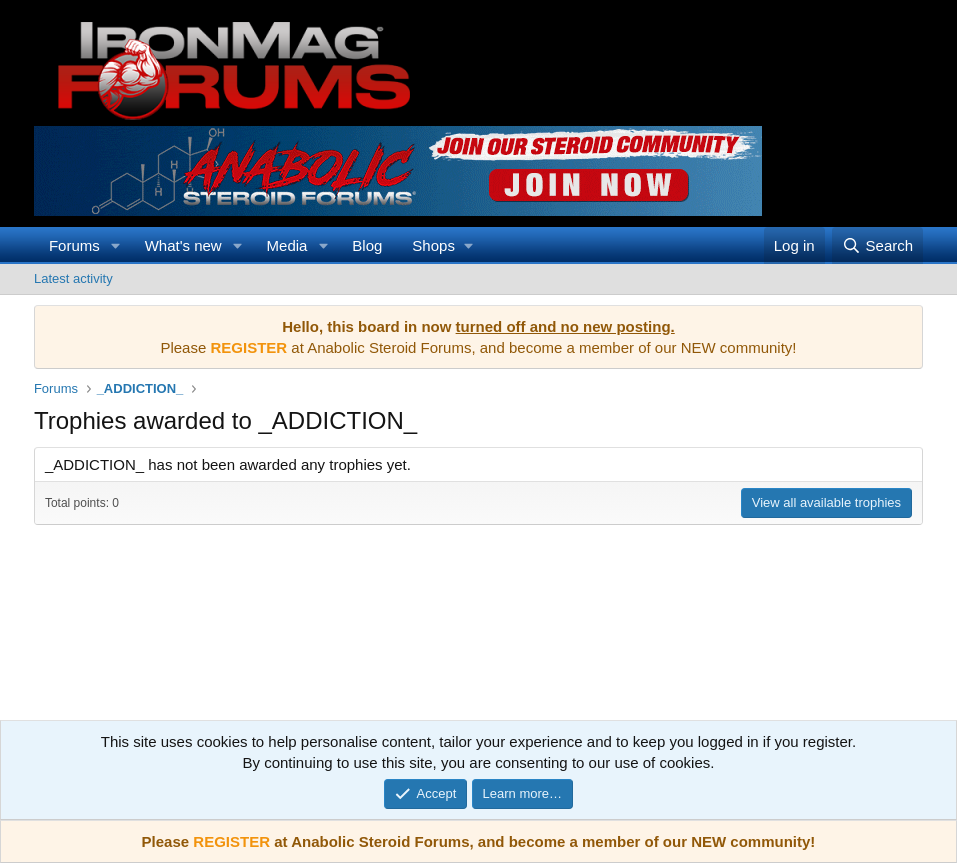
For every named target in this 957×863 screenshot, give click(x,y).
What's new (183, 245)
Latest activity (73, 278)
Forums (74, 245)
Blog (367, 245)
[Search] (877, 245)
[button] (116, 245)
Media (287, 245)
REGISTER (231, 841)
